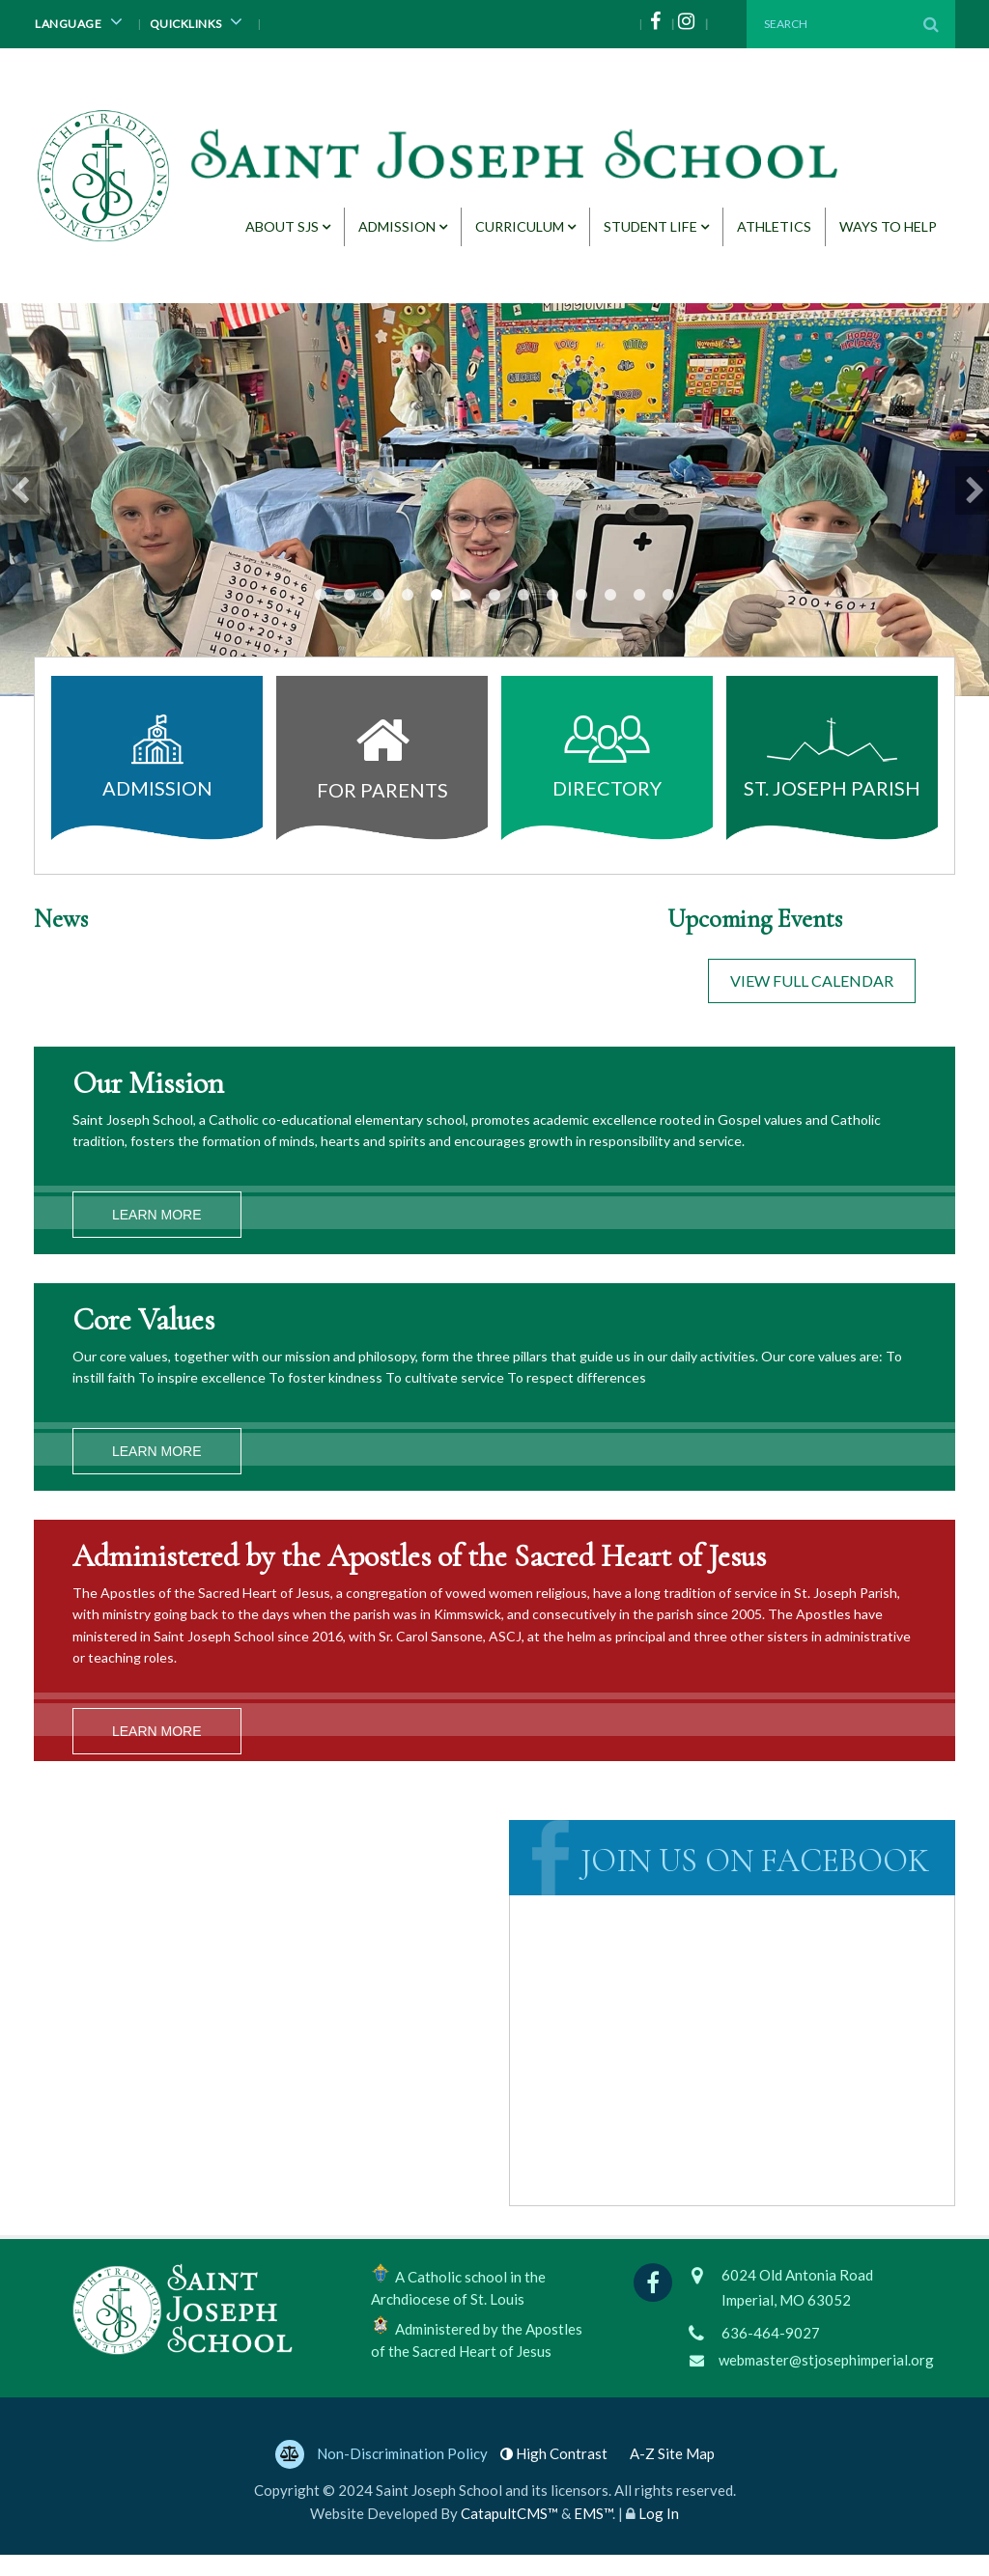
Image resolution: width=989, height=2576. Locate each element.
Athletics (774, 226)
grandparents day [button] (436, 594)
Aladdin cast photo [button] (581, 594)
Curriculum (519, 226)
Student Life (650, 226)
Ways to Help (888, 226)
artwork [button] (378, 594)
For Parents (382, 752)
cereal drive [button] (320, 594)
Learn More (157, 1214)
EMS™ (593, 2534)
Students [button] (523, 594)
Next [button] (972, 490)
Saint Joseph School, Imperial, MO (735, 1941)
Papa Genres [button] (407, 594)
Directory (607, 756)
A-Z (672, 2474)
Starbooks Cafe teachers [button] (552, 594)
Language (81, 21)
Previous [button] (17, 490)
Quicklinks (199, 21)
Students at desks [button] (494, 594)
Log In (658, 2534)
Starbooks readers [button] (610, 594)
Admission (397, 226)
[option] (494, 499)
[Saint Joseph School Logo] (442, 166)
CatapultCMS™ (509, 2534)
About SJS (282, 226)
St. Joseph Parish (832, 756)
